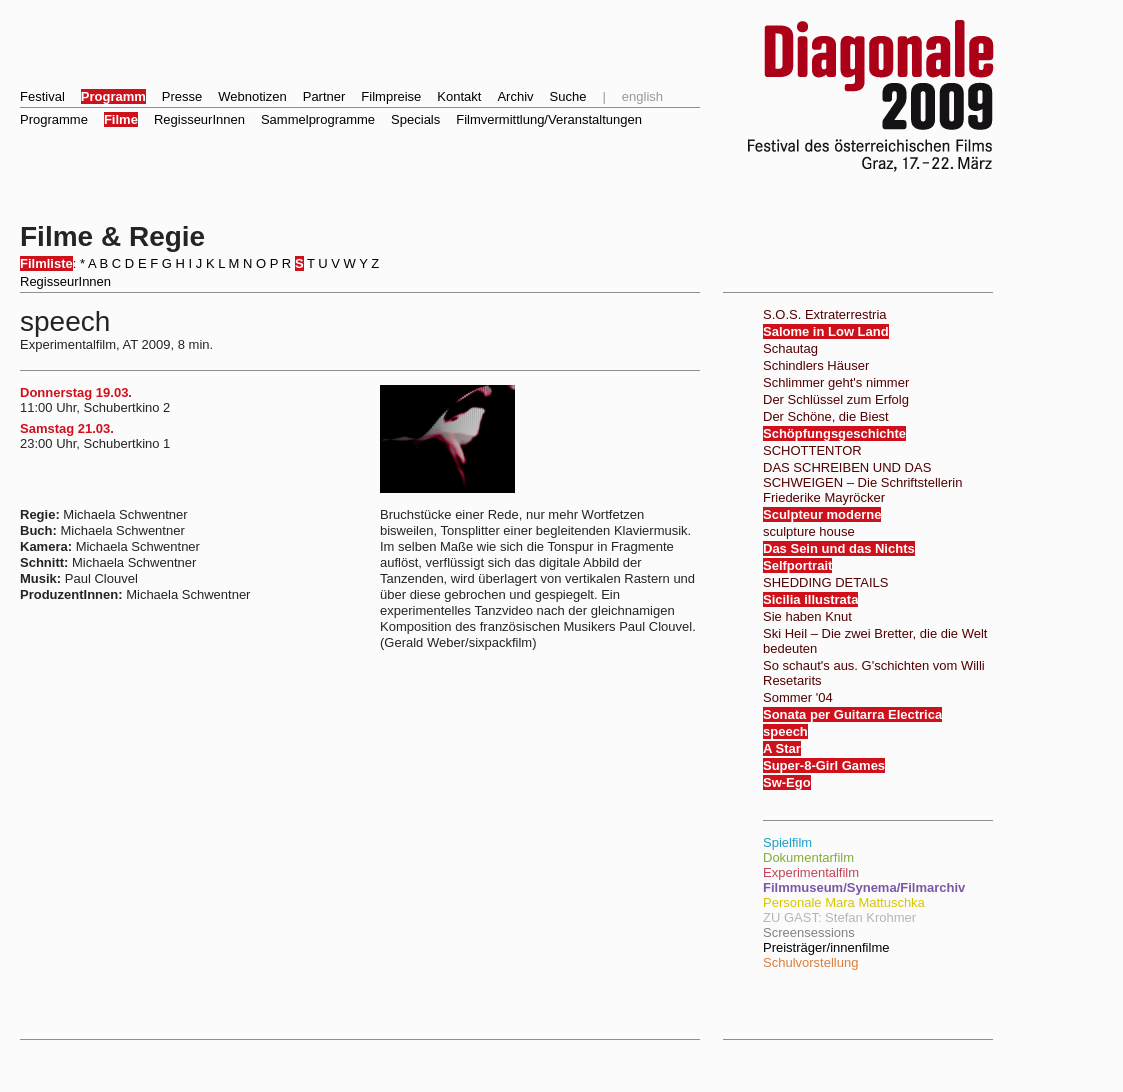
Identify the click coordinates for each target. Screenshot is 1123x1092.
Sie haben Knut (807, 616)
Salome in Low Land (826, 331)
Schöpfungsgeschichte (834, 433)
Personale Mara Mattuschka (844, 902)
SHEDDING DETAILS (825, 582)
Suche (568, 96)
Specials (415, 119)
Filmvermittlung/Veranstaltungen (549, 119)
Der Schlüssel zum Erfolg (836, 399)
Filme (121, 119)
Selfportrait (797, 565)
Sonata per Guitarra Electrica (852, 714)
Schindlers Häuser (816, 365)
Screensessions (809, 932)
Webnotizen (252, 96)
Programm (113, 96)
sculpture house (809, 531)
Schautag (790, 348)
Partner (324, 96)
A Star (782, 748)
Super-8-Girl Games (824, 765)
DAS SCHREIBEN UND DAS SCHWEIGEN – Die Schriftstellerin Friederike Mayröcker (862, 482)
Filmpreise (391, 96)
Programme (54, 119)
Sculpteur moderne (822, 514)
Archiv (515, 96)
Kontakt (459, 96)
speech (785, 731)
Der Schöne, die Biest (826, 416)
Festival (42, 96)
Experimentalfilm (811, 872)
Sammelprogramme (318, 119)
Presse (182, 96)
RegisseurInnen (199, 119)
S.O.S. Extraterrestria (825, 314)
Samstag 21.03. (67, 428)
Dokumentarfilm (808, 857)
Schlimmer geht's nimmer (836, 382)
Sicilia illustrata (810, 599)
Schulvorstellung (810, 962)
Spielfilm (787, 842)
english (642, 96)
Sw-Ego (787, 782)
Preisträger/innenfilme (826, 947)
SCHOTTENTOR (812, 450)
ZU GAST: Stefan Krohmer (839, 917)
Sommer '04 (798, 697)
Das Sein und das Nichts (839, 548)
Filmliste (46, 263)
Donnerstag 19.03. (76, 392)
